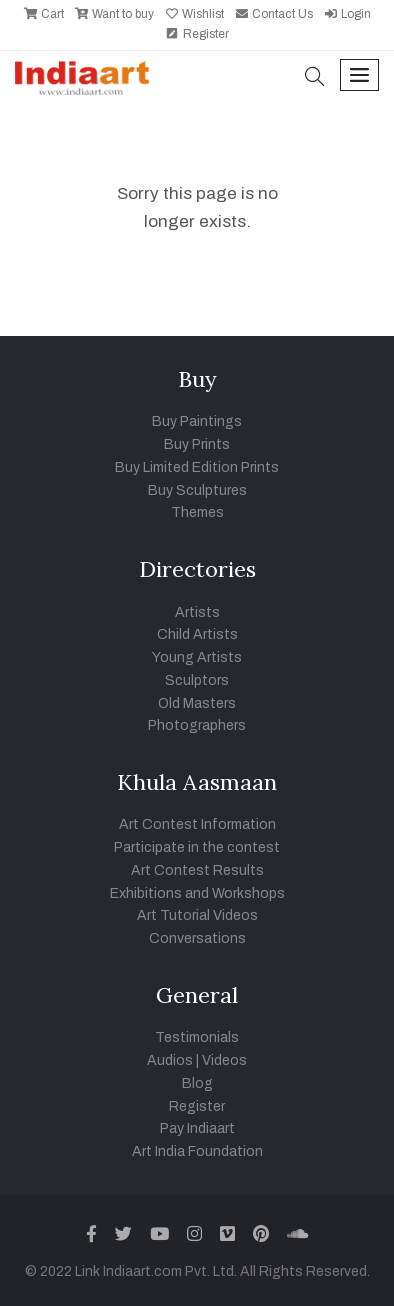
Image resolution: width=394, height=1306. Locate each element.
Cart (43, 14)
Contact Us (273, 14)
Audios (170, 1060)
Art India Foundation (197, 1151)
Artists (197, 612)
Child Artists (197, 634)
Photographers (197, 725)
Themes (197, 512)
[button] (315, 78)
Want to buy (114, 14)
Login (347, 14)
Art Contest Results (197, 870)
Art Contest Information (197, 824)
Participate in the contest (197, 847)
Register (197, 34)
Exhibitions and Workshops (197, 893)
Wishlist (194, 14)
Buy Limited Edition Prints (197, 467)
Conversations (197, 938)
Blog (197, 1083)
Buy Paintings (197, 421)
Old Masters (197, 703)
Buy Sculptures (197, 490)
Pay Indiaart (197, 1128)
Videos (224, 1060)
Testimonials (197, 1037)
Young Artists (197, 657)
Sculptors (197, 680)
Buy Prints (197, 444)
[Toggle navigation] (359, 75)
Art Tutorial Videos (197, 915)
